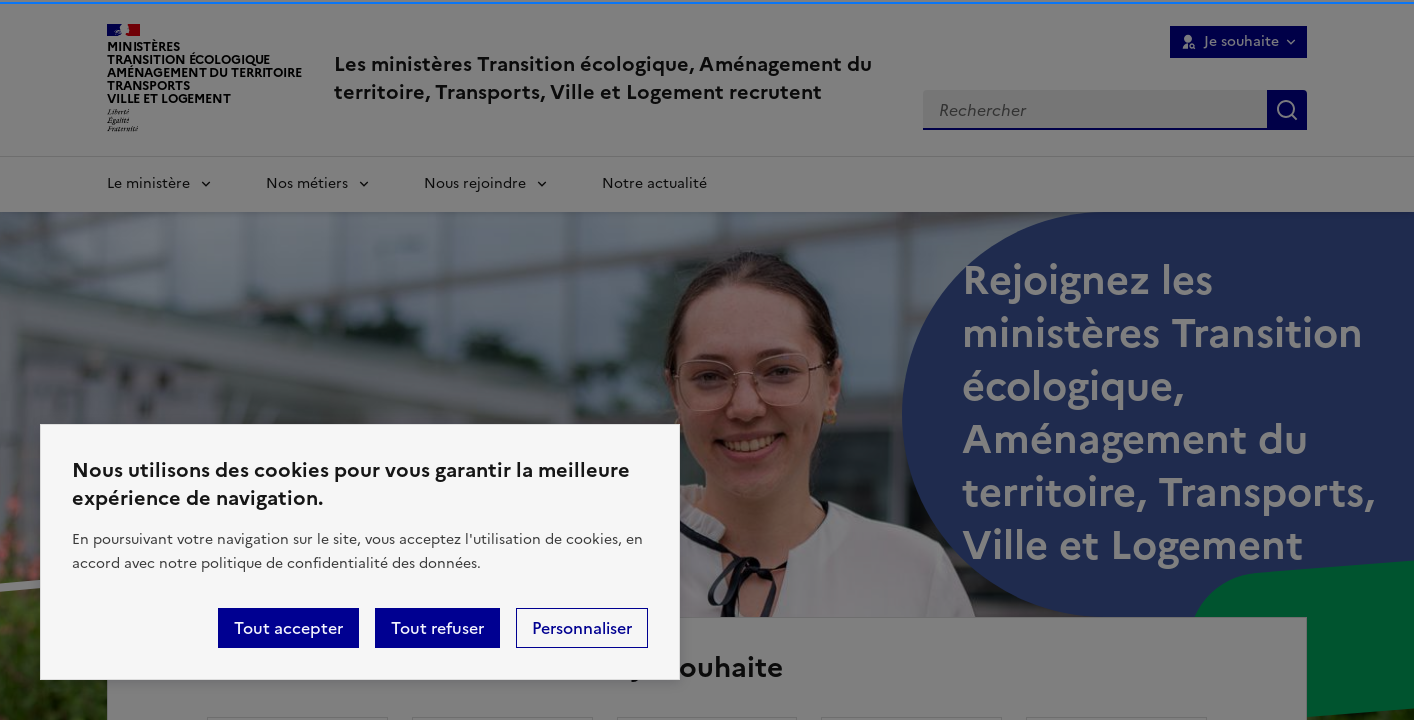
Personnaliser (582, 628)
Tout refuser (437, 628)
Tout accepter (288, 628)
